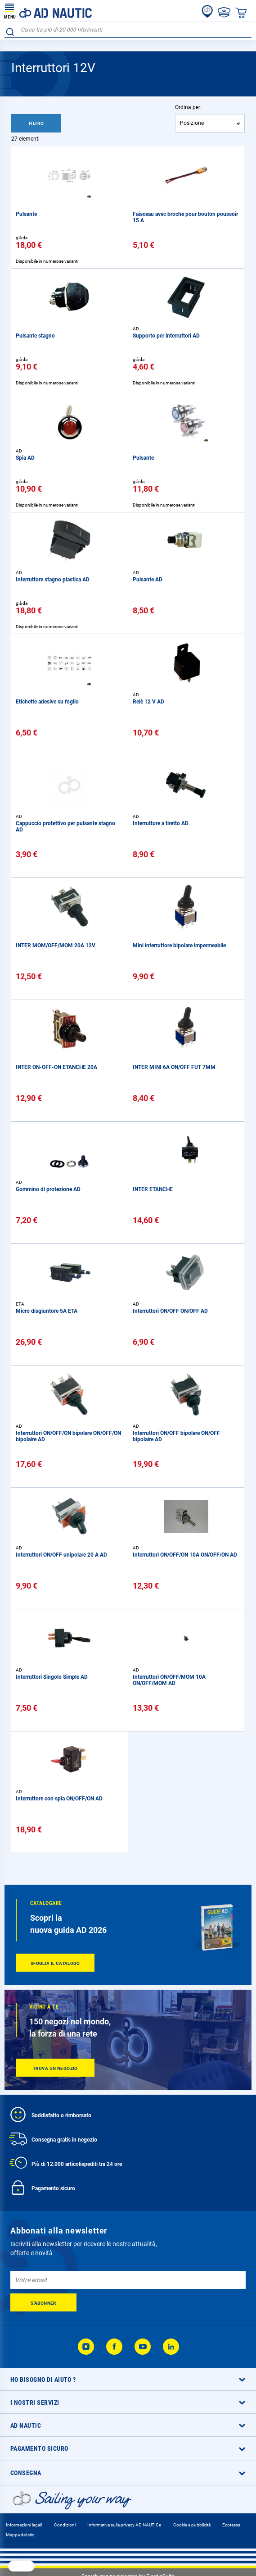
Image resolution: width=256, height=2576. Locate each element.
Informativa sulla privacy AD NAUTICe (124, 2524)
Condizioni (65, 2524)
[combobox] (128, 30)
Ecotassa (231, 2524)
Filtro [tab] (36, 123)
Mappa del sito (20, 2534)
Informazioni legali (24, 2524)
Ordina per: (188, 107)
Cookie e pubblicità (192, 2524)
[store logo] (48, 11)
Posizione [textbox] (192, 123)
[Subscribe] (43, 2302)
